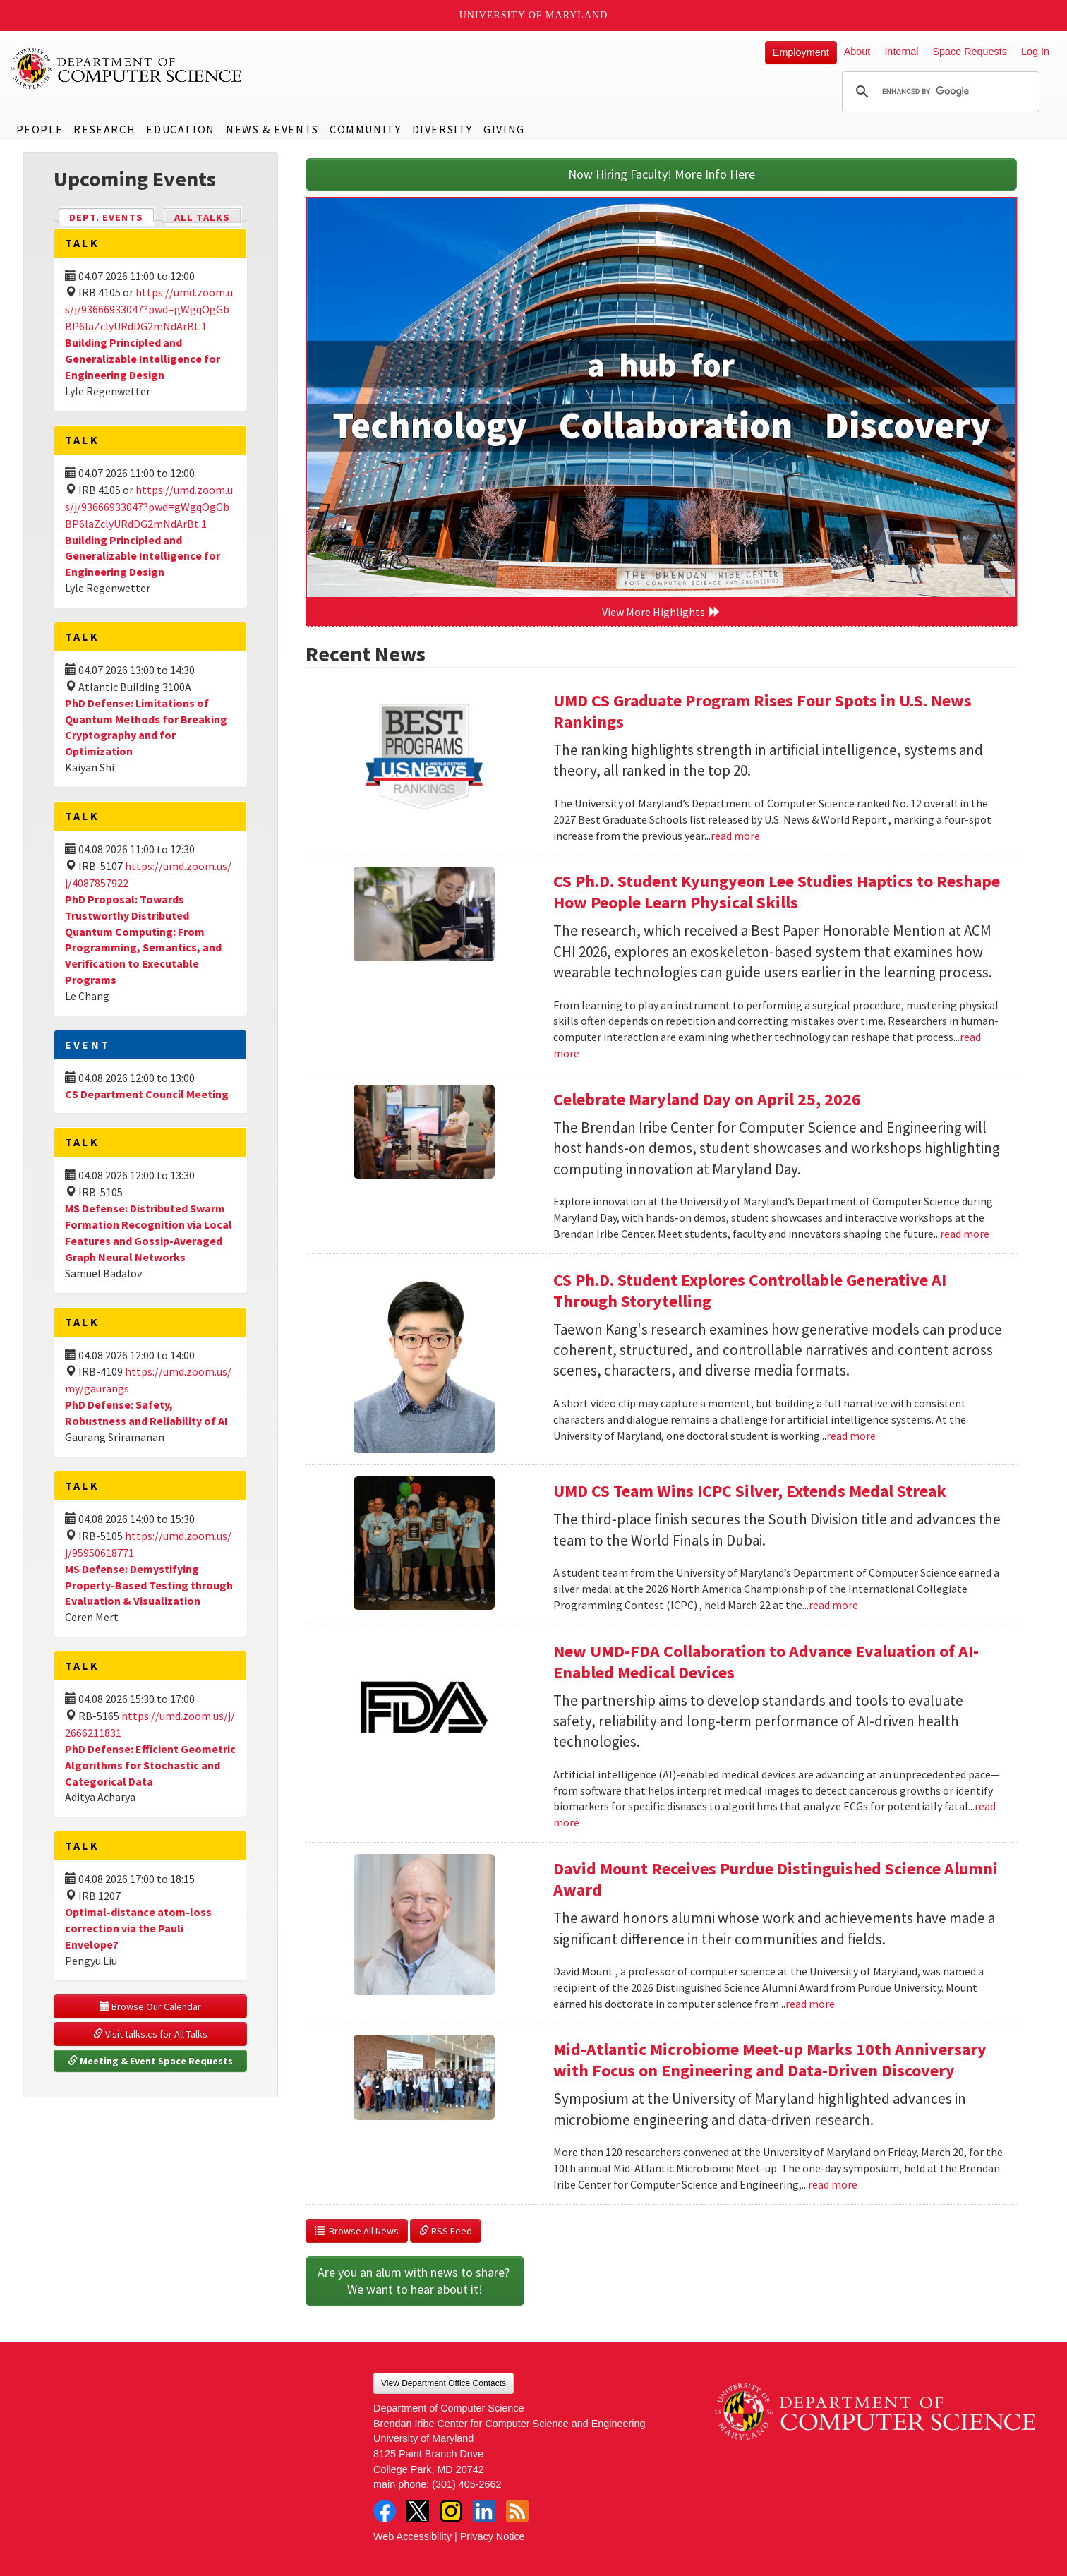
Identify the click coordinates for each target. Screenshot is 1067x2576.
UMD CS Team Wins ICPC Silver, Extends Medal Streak (749, 1491)
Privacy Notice (492, 2536)
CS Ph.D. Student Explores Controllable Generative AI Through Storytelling (749, 1290)
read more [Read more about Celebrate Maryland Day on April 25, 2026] (964, 1234)
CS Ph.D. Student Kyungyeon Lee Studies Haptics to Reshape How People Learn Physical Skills (776, 891)
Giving (504, 129)
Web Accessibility (412, 2536)
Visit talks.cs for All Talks (150, 2034)
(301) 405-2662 (466, 2484)
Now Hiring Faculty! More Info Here (661, 174)
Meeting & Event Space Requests (150, 2060)
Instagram (451, 2511)
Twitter (417, 2511)
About (857, 51)
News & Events (272, 129)
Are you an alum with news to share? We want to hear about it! (415, 2280)
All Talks (202, 217)
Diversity (442, 129)
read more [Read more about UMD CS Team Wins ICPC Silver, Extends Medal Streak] (833, 1605)
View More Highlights (661, 612)
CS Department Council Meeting (147, 1094)
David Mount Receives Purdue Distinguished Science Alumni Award (775, 1879)
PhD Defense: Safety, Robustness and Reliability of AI (146, 1412)
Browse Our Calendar (150, 2006)
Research (104, 129)
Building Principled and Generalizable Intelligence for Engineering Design (142, 358)
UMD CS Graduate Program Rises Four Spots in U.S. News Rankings (762, 711)
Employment (801, 52)
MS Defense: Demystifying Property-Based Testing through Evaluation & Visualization (149, 1585)
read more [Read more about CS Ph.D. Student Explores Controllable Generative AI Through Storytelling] (851, 1435)
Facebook (384, 2511)
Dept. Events (112, 216)
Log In (1035, 51)
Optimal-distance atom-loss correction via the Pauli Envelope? (138, 1928)
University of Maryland (533, 15)
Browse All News (357, 2231)
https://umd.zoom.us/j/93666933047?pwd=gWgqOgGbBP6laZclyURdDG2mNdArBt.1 (149, 309)
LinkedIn (484, 2511)
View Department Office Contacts (443, 2383)
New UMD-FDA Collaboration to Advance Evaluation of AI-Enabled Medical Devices (766, 1661)
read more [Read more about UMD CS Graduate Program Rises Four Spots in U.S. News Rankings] (735, 836)
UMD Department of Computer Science (127, 68)
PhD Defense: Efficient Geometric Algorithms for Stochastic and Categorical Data (150, 1765)
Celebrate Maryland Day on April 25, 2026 (707, 1099)
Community (365, 129)
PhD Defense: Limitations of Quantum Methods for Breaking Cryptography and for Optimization (146, 727)
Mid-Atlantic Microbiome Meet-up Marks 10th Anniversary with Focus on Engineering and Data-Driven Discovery (770, 2059)
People (40, 129)
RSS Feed (445, 2231)
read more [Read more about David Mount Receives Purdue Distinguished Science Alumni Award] (810, 2004)
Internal (901, 51)
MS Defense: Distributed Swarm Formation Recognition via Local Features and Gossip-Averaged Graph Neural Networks (148, 1232)
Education (180, 129)
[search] (938, 91)
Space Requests (969, 51)
